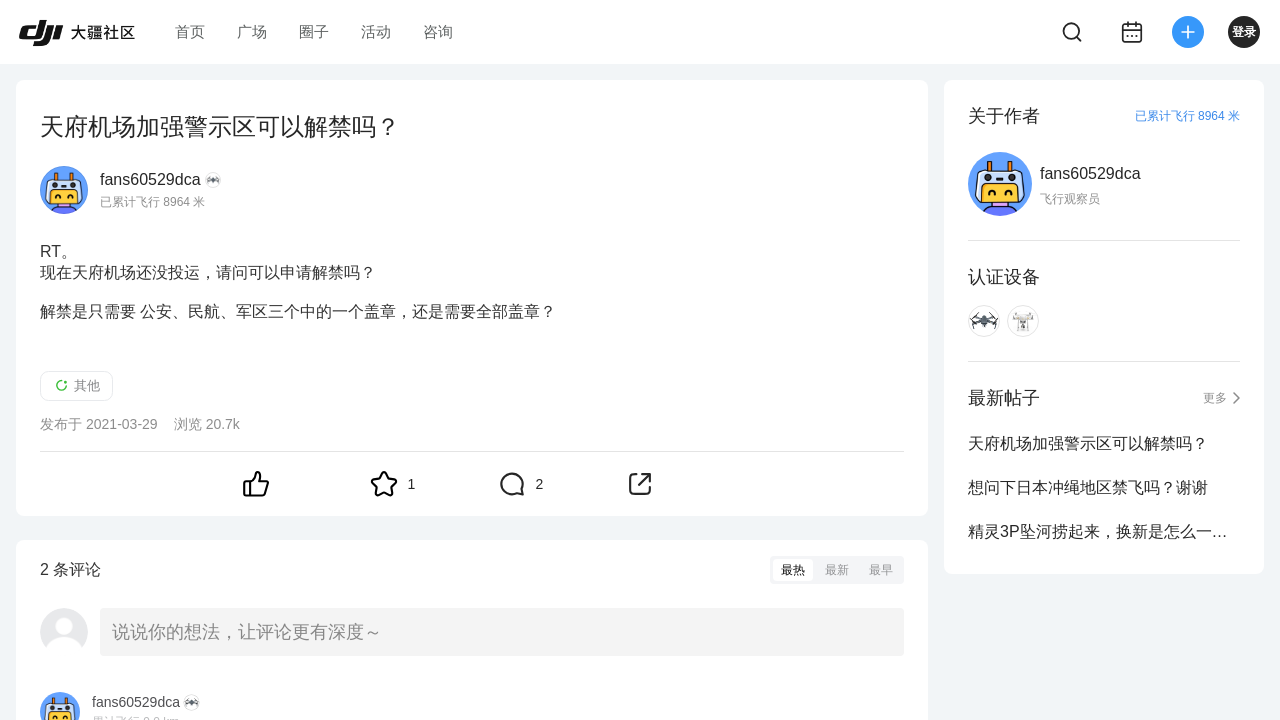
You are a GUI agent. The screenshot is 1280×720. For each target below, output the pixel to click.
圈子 (314, 31)
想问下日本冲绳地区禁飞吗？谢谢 (1088, 487)
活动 (376, 31)
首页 (190, 31)
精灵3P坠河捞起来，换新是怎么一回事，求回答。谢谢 (1104, 531)
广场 (252, 31)
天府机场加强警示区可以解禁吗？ (1088, 443)
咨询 (438, 31)
